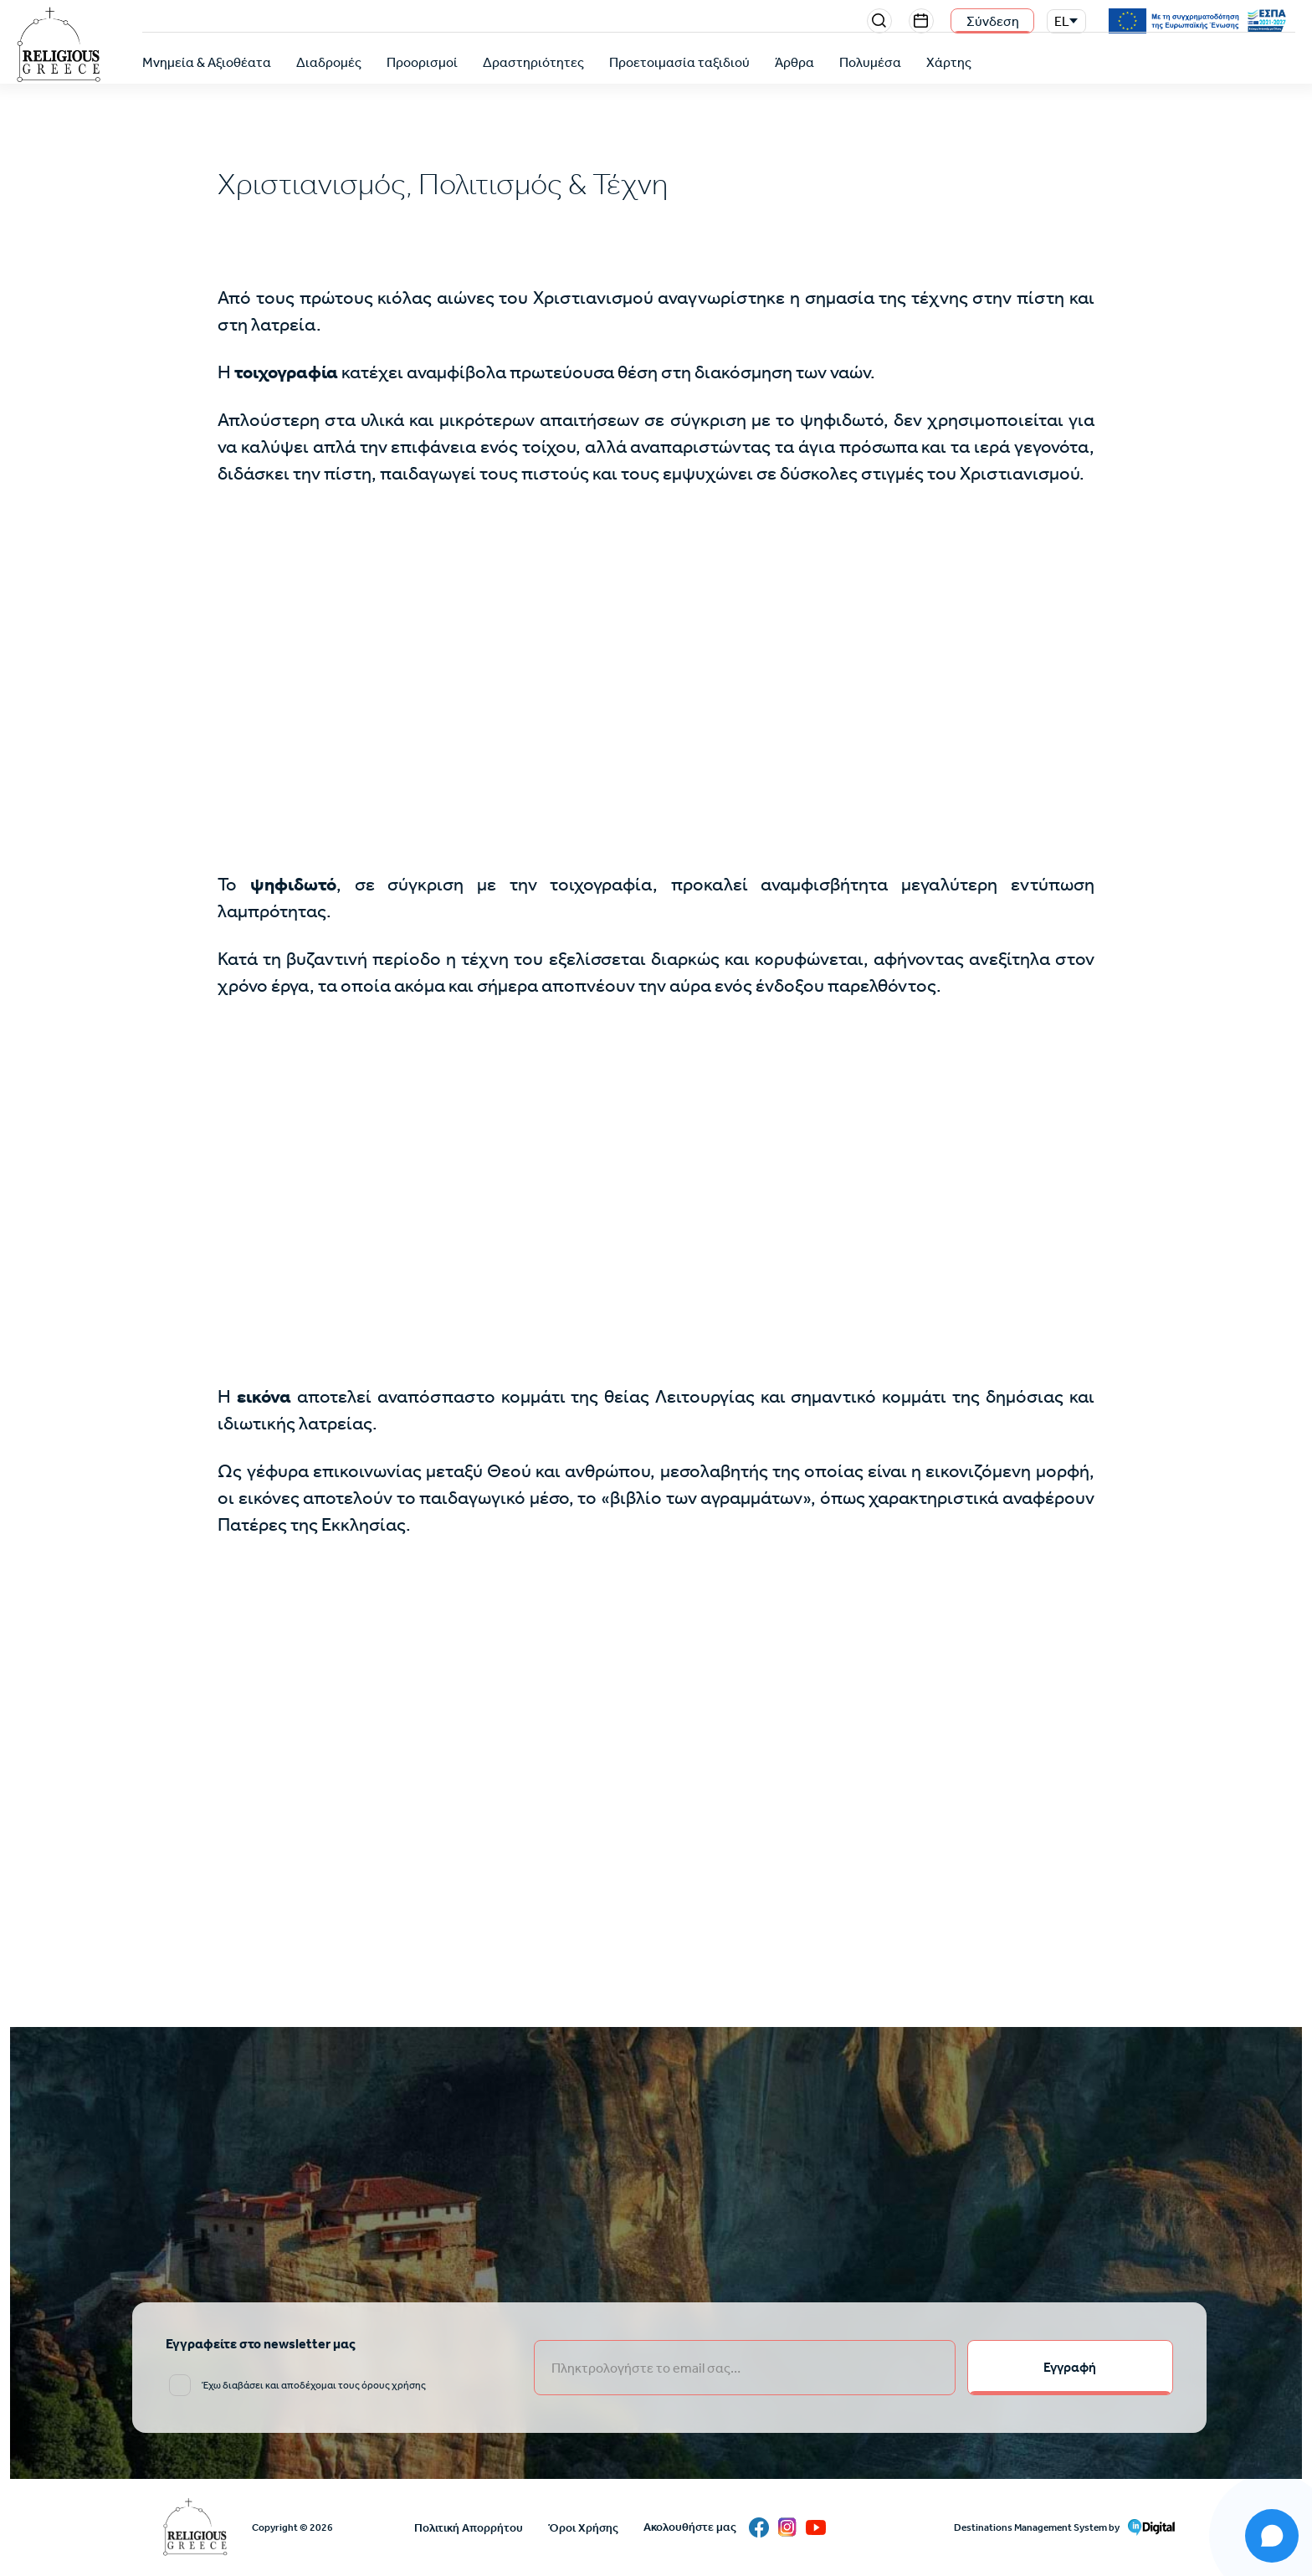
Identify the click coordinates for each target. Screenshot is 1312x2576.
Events (921, 20)
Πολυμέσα (870, 62)
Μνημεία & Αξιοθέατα (206, 62)
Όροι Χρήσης (583, 2528)
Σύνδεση (992, 21)
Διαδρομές (328, 62)
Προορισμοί (422, 62)
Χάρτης (948, 62)
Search (879, 20)
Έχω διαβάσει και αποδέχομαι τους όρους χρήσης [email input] (314, 2385)
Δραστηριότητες (533, 62)
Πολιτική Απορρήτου (468, 2528)
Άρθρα (794, 62)
